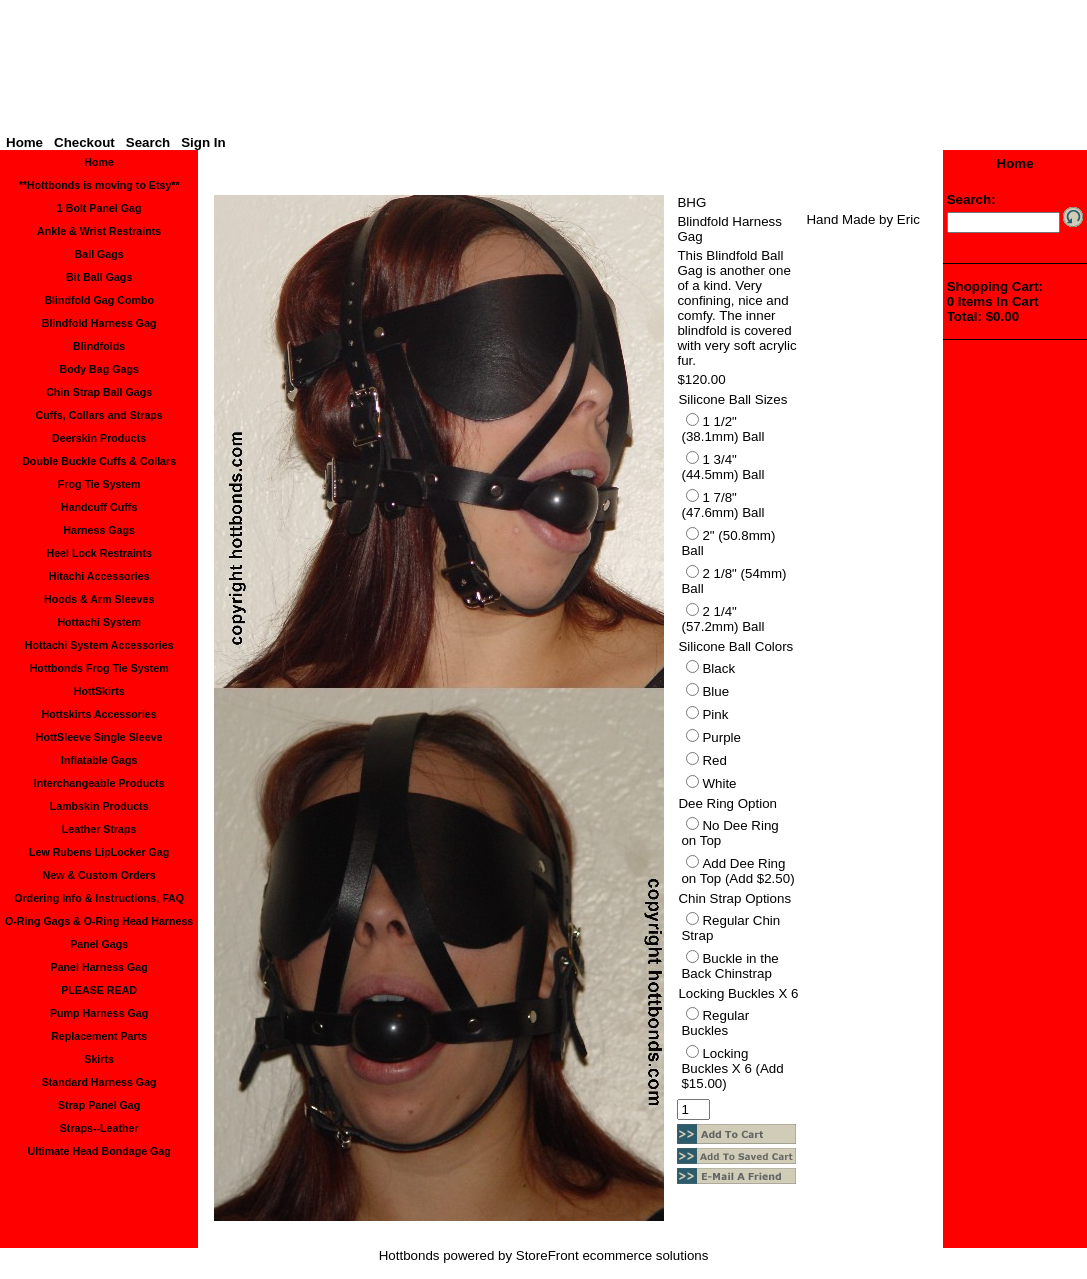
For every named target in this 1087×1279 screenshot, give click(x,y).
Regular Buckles (715, 1023)
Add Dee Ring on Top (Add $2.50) (737, 871)
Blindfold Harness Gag (99, 323)
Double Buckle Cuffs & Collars (99, 461)
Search (148, 142)
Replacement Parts (99, 1036)
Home (24, 142)
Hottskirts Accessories (99, 714)
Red (714, 760)
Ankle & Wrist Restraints (99, 231)
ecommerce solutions (645, 1255)
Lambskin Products (99, 806)
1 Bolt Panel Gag (99, 208)
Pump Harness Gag (99, 1013)
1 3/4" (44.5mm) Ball (722, 467)
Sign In (203, 142)
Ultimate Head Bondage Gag (99, 1151)
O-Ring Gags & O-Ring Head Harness (99, 921)
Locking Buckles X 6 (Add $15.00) (732, 1068)
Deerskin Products (99, 438)
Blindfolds (99, 346)
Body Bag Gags (98, 369)
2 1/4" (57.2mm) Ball (722, 619)
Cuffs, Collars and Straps (98, 415)
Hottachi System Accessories (99, 645)
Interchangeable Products (99, 783)
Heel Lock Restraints (98, 553)
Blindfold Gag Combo (99, 300)
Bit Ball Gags (99, 277)
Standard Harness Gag (99, 1082)
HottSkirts (99, 691)
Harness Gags (99, 530)
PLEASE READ (99, 990)
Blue (715, 691)
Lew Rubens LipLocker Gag (99, 852)
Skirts (99, 1059)
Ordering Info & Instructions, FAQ (99, 898)
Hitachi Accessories (99, 576)
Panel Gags (99, 944)
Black (718, 668)
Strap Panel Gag (99, 1105)
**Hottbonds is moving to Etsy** (99, 185)
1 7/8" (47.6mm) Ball (722, 505)
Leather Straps (99, 829)
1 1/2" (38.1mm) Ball (722, 429)
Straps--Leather (99, 1128)
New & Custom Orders (99, 875)
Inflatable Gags (99, 760)
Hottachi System (99, 622)
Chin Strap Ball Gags (99, 392)
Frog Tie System (99, 484)
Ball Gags (99, 254)
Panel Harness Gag (99, 967)
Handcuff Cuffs (99, 507)
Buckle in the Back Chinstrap (729, 966)
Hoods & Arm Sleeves (99, 599)
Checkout (84, 142)
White (719, 783)
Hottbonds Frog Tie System (99, 668)
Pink (715, 714)
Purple (721, 737)
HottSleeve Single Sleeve (99, 737)
